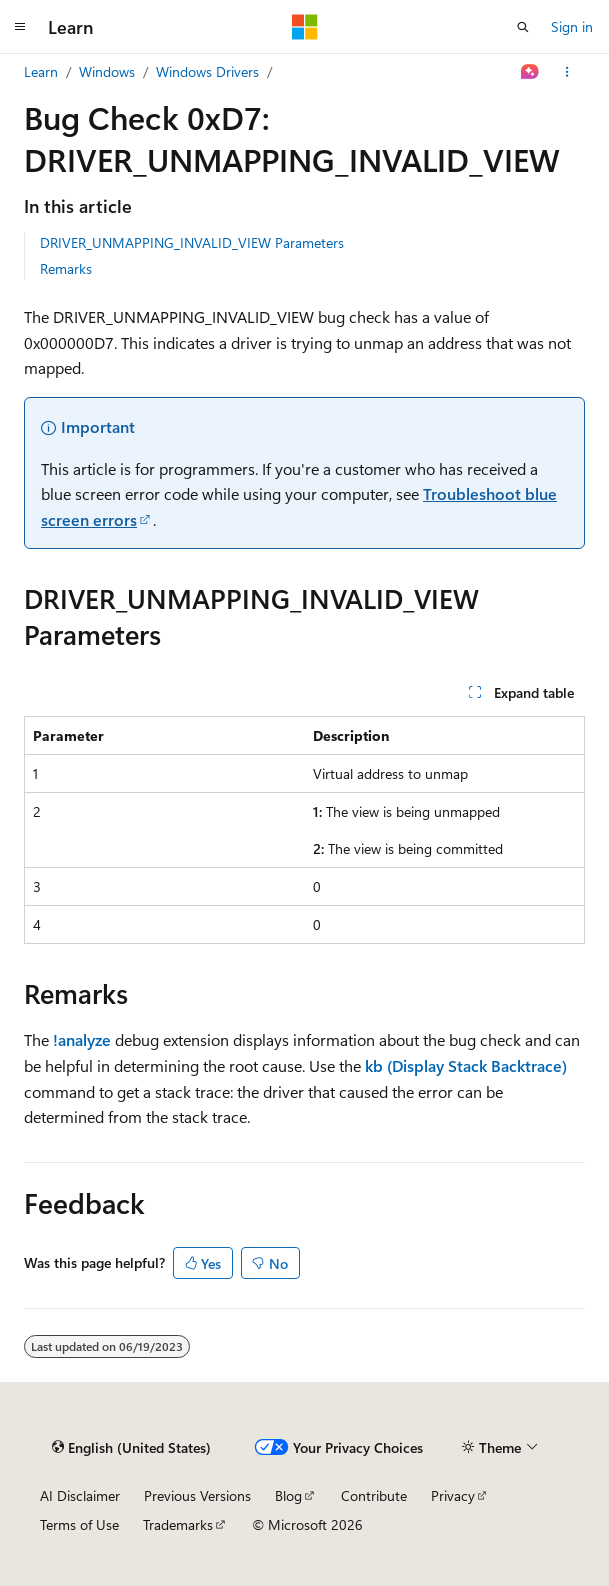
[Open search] (523, 27)
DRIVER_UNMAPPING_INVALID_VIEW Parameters (192, 242)
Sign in (572, 26)
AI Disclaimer (80, 1495)
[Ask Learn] (530, 72)
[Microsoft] (305, 27)
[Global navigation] (20, 27)
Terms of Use (79, 1524)
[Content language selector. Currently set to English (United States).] (131, 1447)
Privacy (453, 1495)
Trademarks (178, 1524)
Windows (107, 71)
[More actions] (567, 72)
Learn (41, 71)
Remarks (66, 268)
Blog (288, 1495)
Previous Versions (197, 1495)
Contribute (374, 1495)
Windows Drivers (207, 71)
